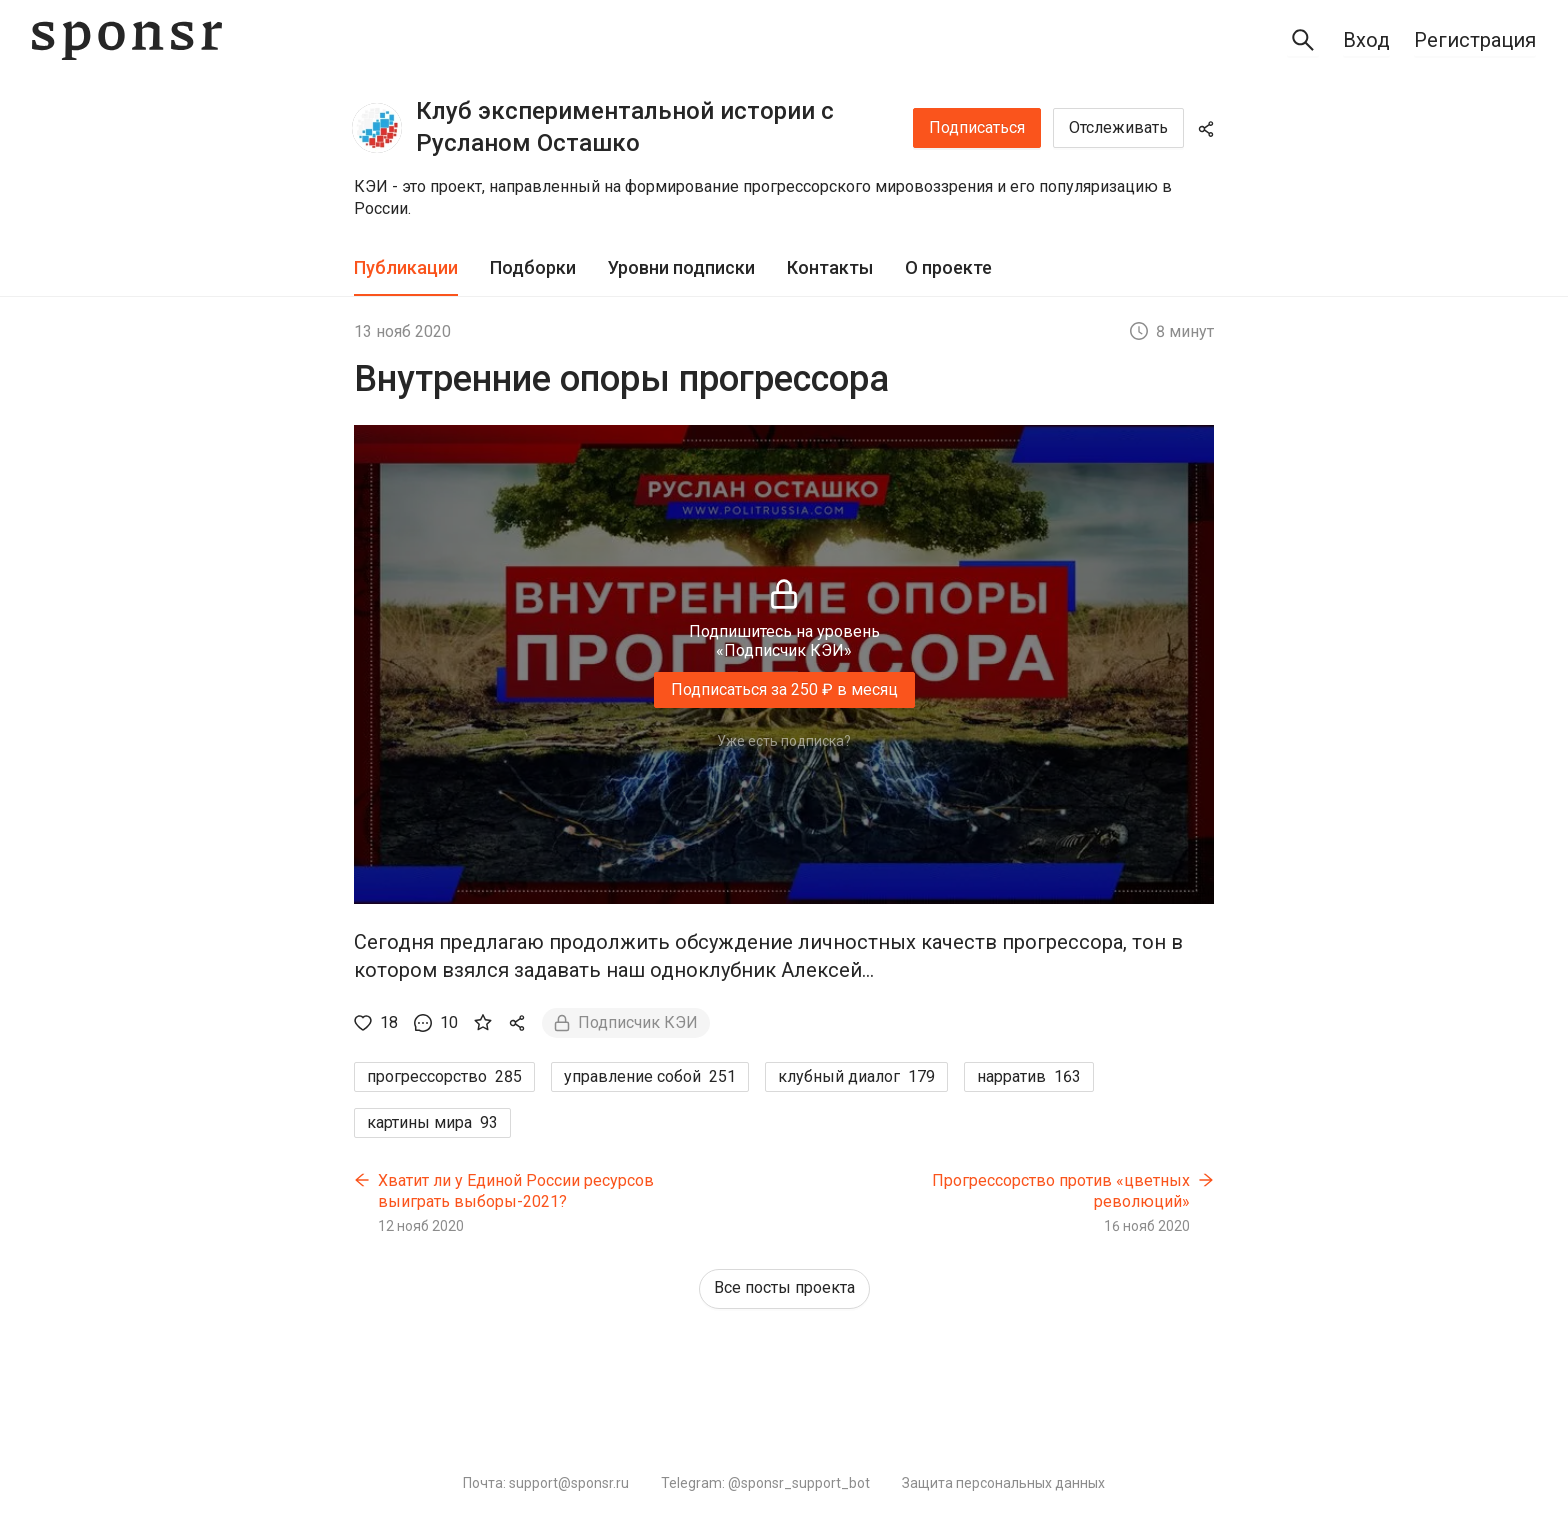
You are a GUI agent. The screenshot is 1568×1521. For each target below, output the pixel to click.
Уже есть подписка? (784, 741)
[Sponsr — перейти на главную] (127, 40)
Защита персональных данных (1003, 1483)
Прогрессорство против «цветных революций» (1061, 1191)
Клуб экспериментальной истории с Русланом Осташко (625, 127)
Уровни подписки (681, 267)
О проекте (948, 267)
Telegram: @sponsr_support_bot (765, 1483)
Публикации (406, 267)
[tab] (406, 268)
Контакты (830, 267)
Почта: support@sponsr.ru (546, 1483)
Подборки (533, 267)
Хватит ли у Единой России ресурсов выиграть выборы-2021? (516, 1191)
